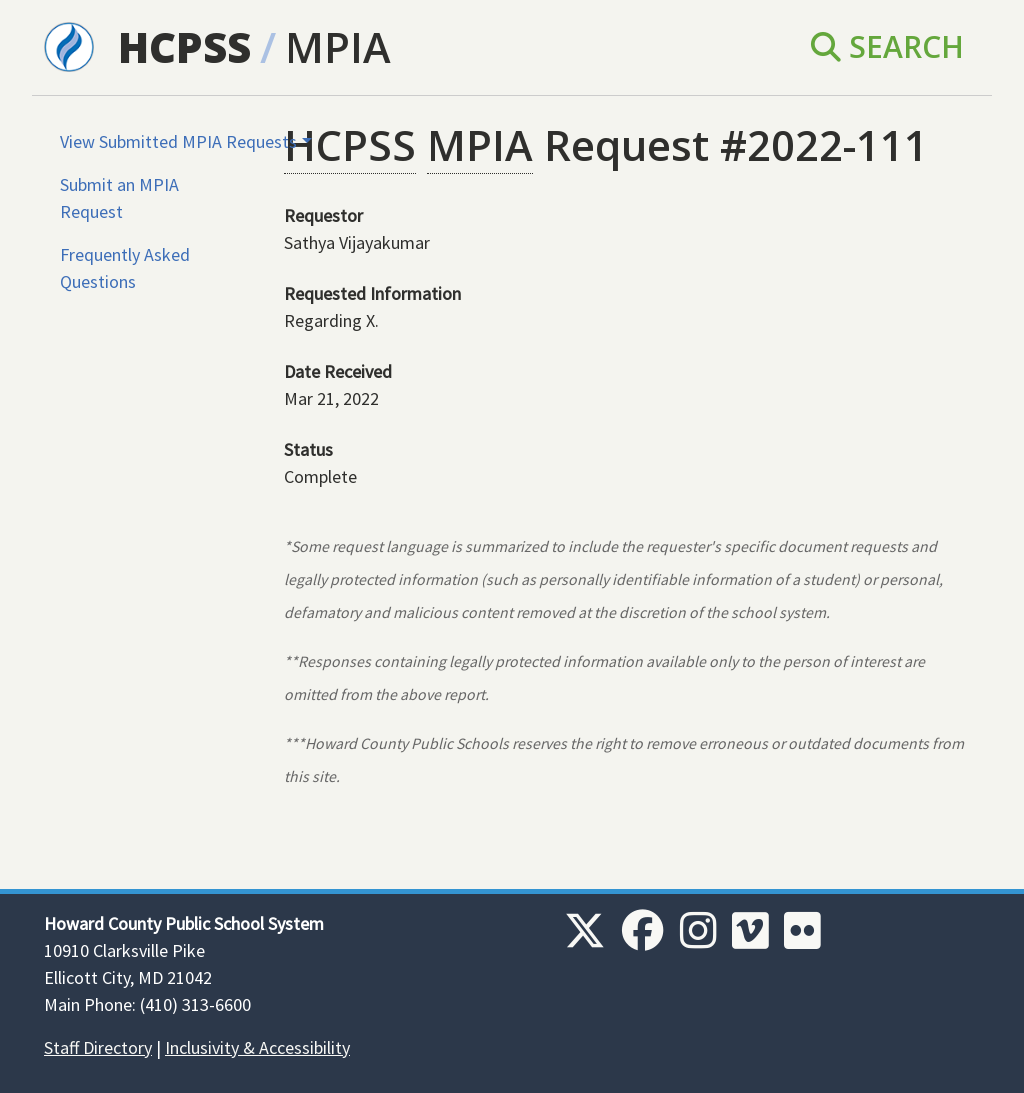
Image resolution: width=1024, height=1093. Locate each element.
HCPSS (184, 46)
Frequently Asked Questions (125, 268)
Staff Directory (98, 1047)
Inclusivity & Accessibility (257, 1047)
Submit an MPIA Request (119, 198)
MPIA (338, 46)
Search (887, 46)
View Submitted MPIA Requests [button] (178, 141)
